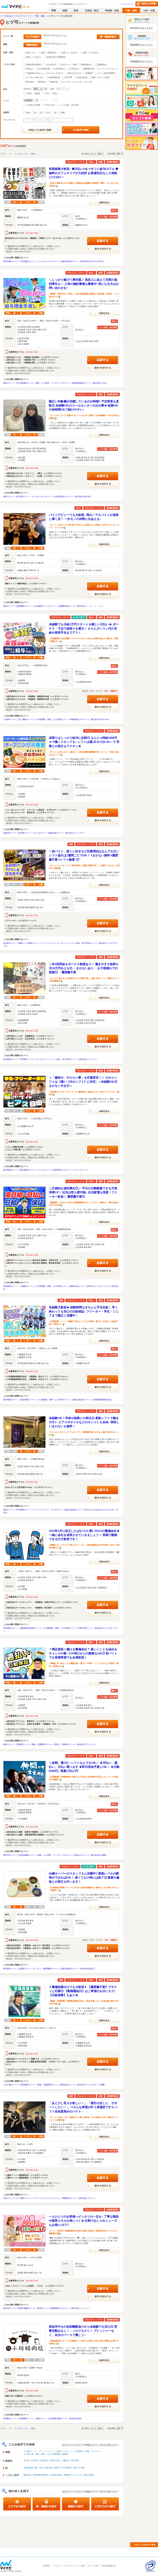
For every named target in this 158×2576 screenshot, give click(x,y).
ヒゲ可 (89, 82)
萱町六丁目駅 (79, 2468)
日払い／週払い (52, 93)
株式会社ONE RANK (100, 719)
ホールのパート (40, 833)
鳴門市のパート (10, 1855)
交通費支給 (102, 64)
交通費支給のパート (67, 606)
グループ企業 (93, 2566)
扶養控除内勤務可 (34, 64)
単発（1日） (31, 53)
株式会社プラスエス (86, 1744)
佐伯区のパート (10, 943)
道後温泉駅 (28, 2468)
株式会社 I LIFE (99, 383)
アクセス (56, 2566)
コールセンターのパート (48, 261)
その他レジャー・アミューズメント (39, 2451)
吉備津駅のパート (24, 606)
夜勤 (63, 113)
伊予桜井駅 (66, 2468)
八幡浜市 (65, 2460)
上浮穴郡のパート (11, 2085)
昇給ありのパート (81, 1855)
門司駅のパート (27, 1059)
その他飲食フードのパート (45, 606)
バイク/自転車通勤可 (107, 73)
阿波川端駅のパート (27, 2308)
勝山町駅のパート (28, 1170)
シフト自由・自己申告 (69, 105)
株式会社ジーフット (80, 2308)
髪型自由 (42, 82)
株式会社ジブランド (88, 1059)
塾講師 (65, 2454)
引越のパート (41, 2418)
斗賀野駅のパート (26, 2418)
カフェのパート (42, 1059)
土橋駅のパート (27, 1286)
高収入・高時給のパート (65, 1744)
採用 (82, 2566)
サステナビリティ (70, 2566)
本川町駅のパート (24, 1510)
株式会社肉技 (75, 2418)
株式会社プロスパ (87, 2198)
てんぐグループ (80, 1170)
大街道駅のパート (28, 261)
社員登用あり (60, 69)
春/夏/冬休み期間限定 (56, 57)
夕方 (48, 113)
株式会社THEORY (83, 496)
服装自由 (54, 82)
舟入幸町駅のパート (25, 383)
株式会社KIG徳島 (98, 1855)
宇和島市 (35, 2460)
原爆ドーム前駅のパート (29, 943)
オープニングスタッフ (108, 69)
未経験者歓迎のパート (81, 383)
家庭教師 (56, 2454)
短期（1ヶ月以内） (70, 53)
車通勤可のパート (70, 2198)
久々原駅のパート (24, 2198)
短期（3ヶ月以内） (91, 53)
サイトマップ (127, 4)
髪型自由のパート (68, 2085)
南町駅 (57, 2468)
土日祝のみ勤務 (33, 105)
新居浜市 (44, 2460)
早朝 (28, 113)
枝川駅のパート (25, 833)
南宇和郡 (75, 2460)
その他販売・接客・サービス (86, 2451)
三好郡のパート (10, 719)
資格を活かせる (74, 73)
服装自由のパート (56, 833)
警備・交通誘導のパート (42, 1744)
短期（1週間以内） (49, 53)
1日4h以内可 (51, 64)
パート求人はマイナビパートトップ (15, 16)
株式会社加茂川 (87, 1968)
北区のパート (9, 2198)
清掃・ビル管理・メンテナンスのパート (53, 383)
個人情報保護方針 (109, 2566)
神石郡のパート (10, 1968)
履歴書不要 (89, 69)
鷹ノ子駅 (39, 2468)
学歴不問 (68, 77)
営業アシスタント (64, 2451)
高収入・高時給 (33, 93)
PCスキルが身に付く (35, 77)
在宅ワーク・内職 (69, 64)
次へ (27, 154)
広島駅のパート (23, 1744)
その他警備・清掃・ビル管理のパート (52, 719)
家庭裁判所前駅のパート (31, 1628)
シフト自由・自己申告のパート (83, 943)
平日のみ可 (50, 105)
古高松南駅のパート (27, 1855)
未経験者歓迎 (54, 77)
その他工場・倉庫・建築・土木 (37, 2454)
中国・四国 (39, 16)
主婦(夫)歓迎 (81, 77)
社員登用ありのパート (64, 496)
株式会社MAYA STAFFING (91, 261)
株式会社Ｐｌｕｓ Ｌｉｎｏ (90, 606)
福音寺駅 (48, 2468)
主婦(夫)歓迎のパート (69, 261)
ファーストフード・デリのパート (48, 1510)
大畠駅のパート (25, 1968)
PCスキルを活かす (55, 73)
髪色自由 (30, 82)
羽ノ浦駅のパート (26, 719)
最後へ (34, 154)
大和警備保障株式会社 (102, 1400)
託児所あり (75, 69)
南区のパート (9, 383)
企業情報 (46, 2566)
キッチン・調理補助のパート (46, 1968)
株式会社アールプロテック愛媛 (91, 2085)
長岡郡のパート (10, 2418)
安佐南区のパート (11, 1059)
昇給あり (30, 69)
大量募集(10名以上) (34, 73)
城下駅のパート (23, 496)
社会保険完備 (44, 69)
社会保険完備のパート (58, 2418)
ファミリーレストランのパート (55, 943)
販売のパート (43, 2308)
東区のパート (9, 496)
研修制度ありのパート (79, 719)
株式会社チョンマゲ (74, 833)
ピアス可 (66, 82)
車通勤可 (89, 73)
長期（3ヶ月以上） (34, 57)
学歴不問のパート (85, 1628)
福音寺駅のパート (28, 1400)
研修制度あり (87, 64)
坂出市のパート (10, 2308)
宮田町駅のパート (28, 2085)
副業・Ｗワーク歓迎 (100, 77)
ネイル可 (78, 82)
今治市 (26, 2460)
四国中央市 (55, 2460)
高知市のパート (10, 833)
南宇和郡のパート (11, 261)
